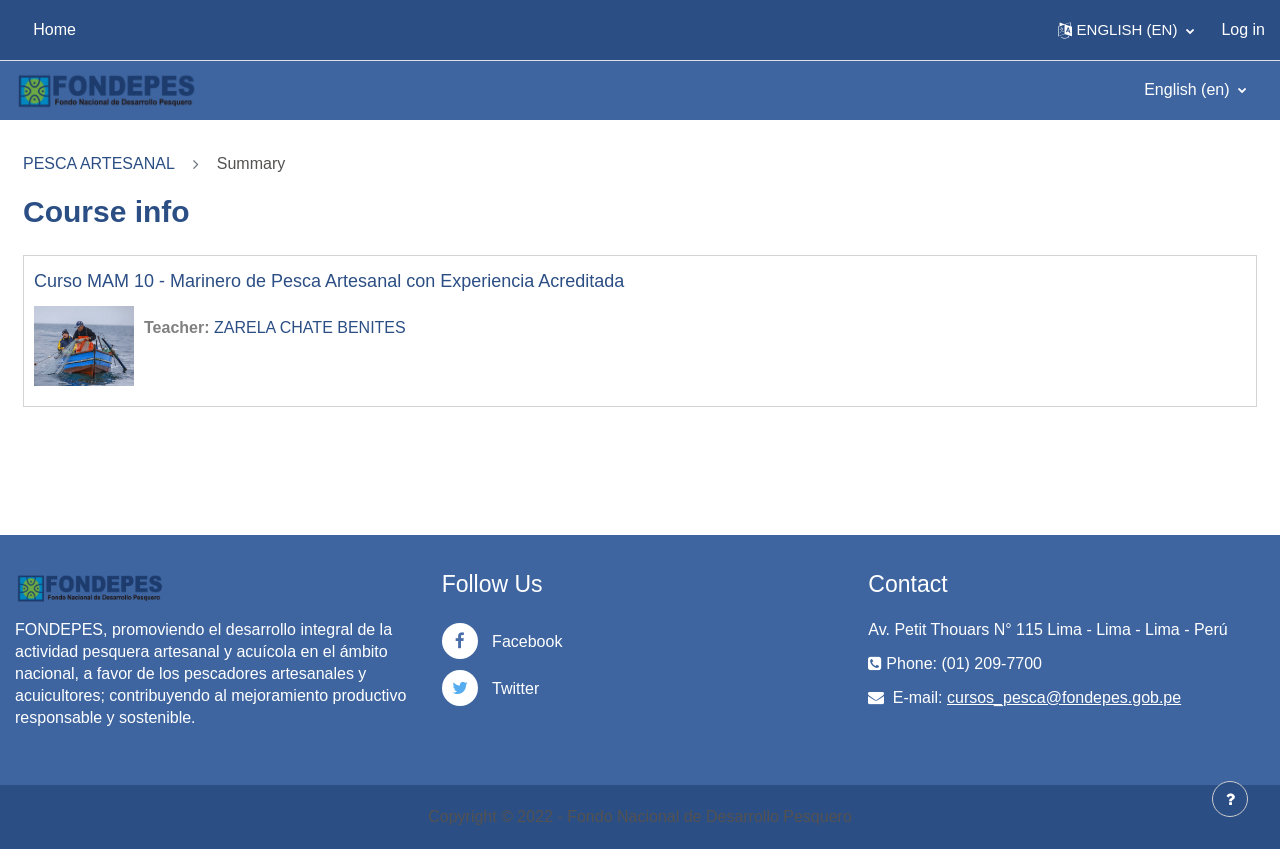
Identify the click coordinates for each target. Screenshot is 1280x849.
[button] (1126, 30)
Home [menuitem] (54, 29)
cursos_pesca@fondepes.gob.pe (1064, 697)
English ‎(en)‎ (1189, 89)
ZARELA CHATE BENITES (310, 327)
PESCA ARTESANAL (99, 163)
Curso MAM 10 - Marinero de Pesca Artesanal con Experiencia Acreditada (329, 281)
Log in (1243, 29)
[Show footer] (1230, 799)
